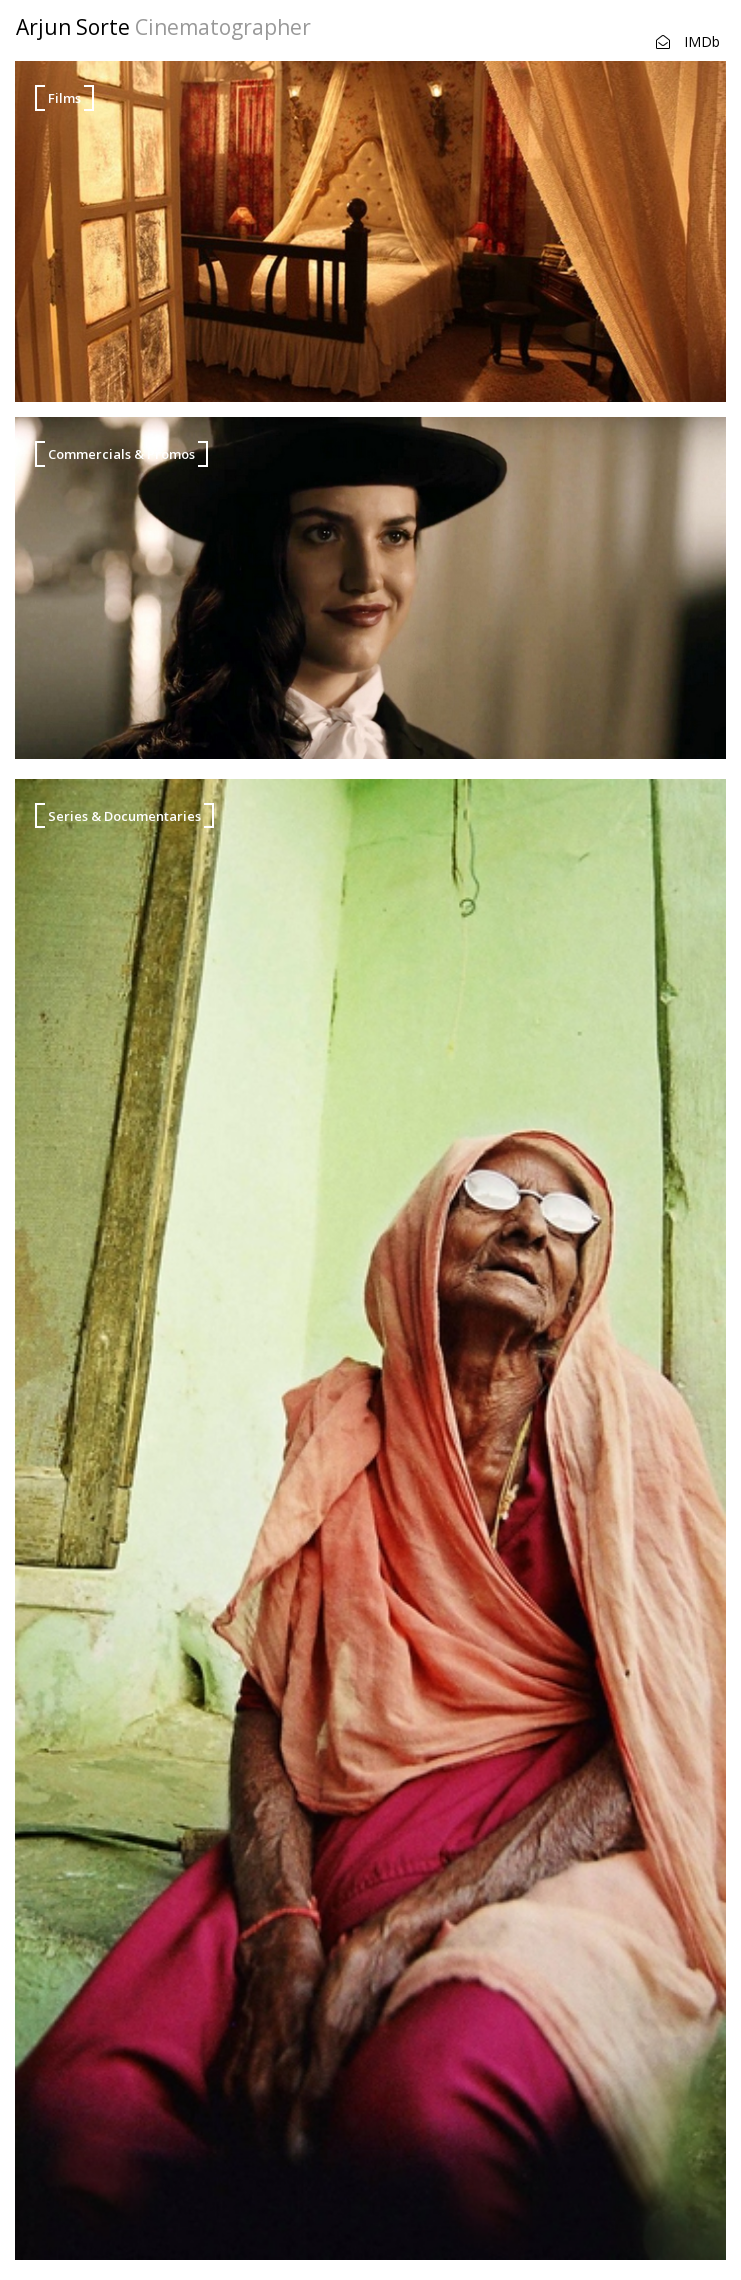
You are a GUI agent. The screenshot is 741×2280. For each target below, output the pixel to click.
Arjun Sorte (163, 27)
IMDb (702, 41)
